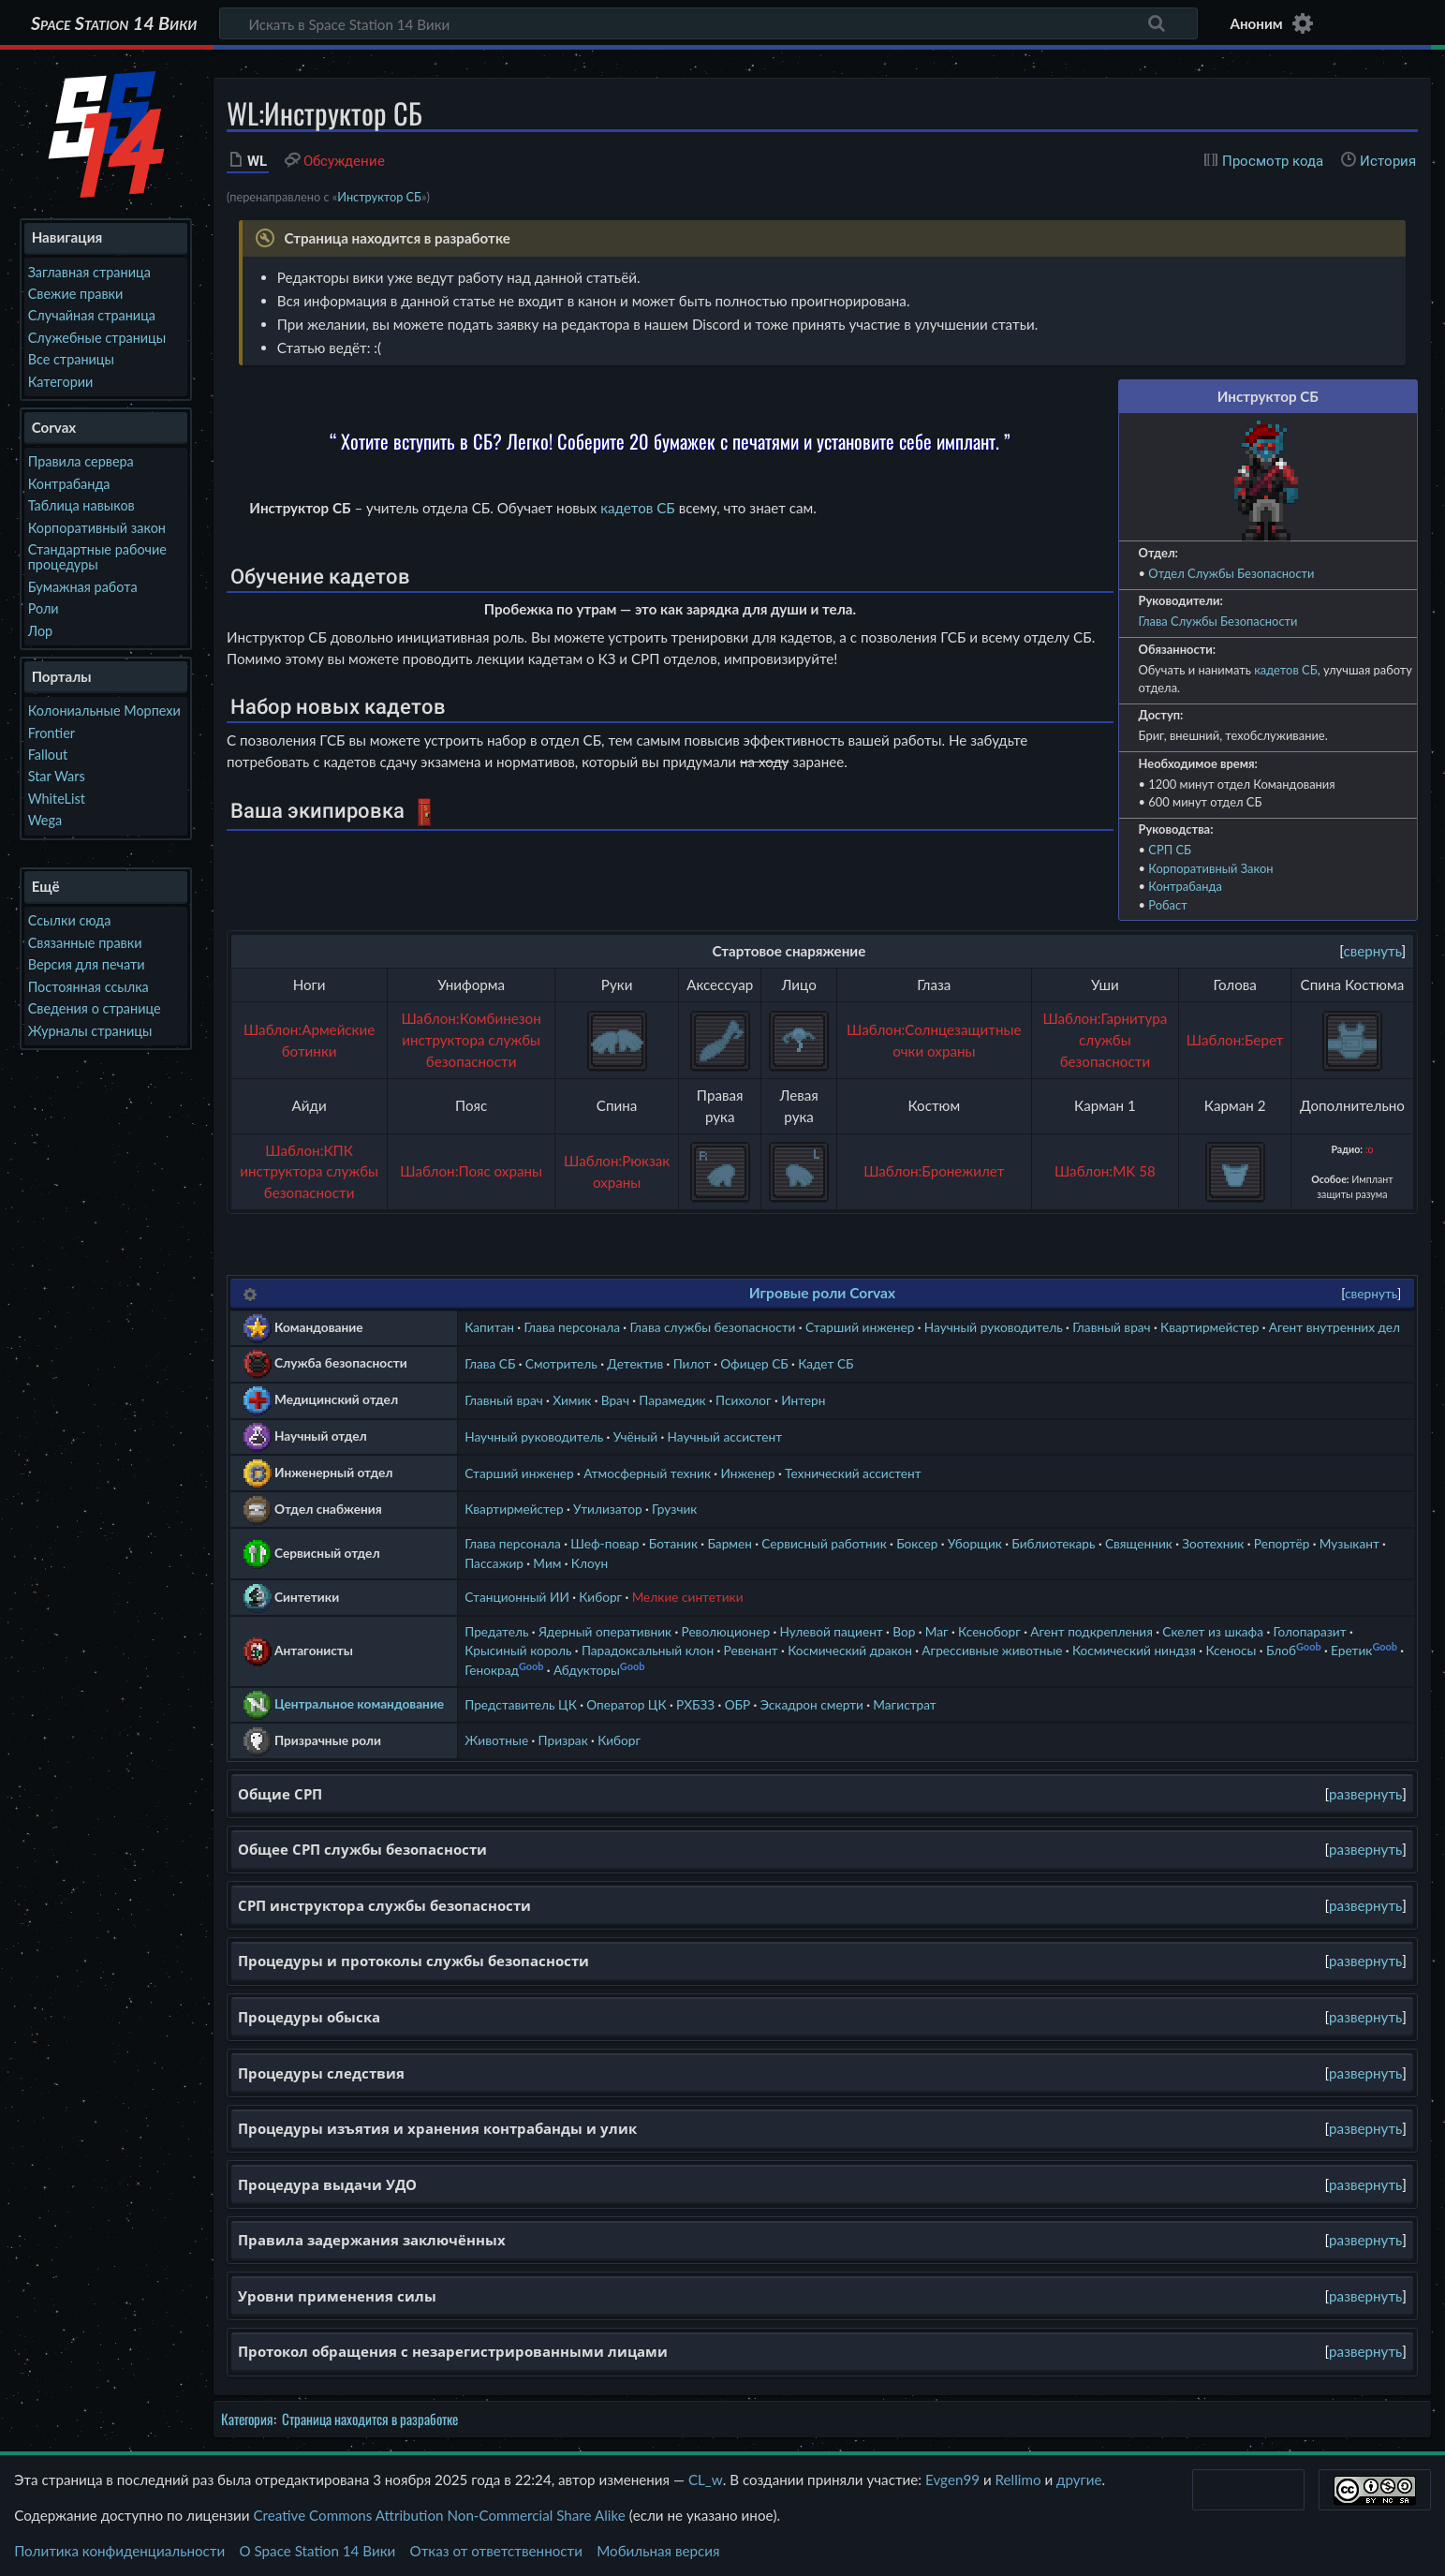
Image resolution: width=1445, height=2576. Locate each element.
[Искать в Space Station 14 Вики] (708, 23)
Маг (937, 1631)
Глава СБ (489, 1363)
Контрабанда (1185, 886)
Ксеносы (1230, 1650)
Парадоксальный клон (648, 1650)
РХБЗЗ (695, 1704)
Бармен (729, 1543)
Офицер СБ (754, 1363)
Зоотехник (1213, 1543)
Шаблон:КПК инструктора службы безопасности (309, 1172)
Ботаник (673, 1543)
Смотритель (561, 1363)
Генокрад (491, 1670)
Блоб (1281, 1650)
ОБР (738, 1704)
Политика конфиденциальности (119, 2550)
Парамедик (672, 1400)
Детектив (635, 1363)
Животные (496, 1740)
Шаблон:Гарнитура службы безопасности (1104, 1040)
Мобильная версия (658, 2550)
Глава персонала (571, 1327)
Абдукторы (586, 1670)
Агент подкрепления (1091, 1631)
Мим (547, 1563)
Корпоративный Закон (1210, 868)
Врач (615, 1400)
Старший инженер (859, 1327)
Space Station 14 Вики (114, 23)
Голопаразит (1309, 1631)
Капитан (489, 1327)
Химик (572, 1400)
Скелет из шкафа (1212, 1631)
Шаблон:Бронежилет (933, 1170)
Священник (1138, 1543)
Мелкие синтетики (688, 1597)
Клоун (589, 1563)
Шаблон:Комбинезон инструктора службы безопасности (470, 1040)
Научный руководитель (993, 1327)
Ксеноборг (989, 1631)
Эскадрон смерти (811, 1704)
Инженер (747, 1473)
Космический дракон (850, 1650)
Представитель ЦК (520, 1704)
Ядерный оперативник (604, 1631)
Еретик (1351, 1650)
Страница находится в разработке (370, 2418)
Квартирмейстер (1209, 1327)
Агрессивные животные (992, 1650)
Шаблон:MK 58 (1105, 1170)
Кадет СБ (825, 1363)
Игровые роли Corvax (822, 1292)
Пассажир (493, 1563)
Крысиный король (517, 1650)
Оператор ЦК (626, 1704)
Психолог (743, 1400)
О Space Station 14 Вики (317, 2550)
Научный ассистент (725, 1436)
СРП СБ (1169, 849)
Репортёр (1282, 1543)
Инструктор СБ (379, 196)
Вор (903, 1631)
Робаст (1167, 904)
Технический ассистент (853, 1473)
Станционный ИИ (516, 1597)
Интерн (803, 1400)
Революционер (726, 1631)
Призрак (563, 1740)
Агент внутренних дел (1334, 1327)
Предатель (496, 1631)
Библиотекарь (1053, 1543)
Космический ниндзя (1134, 1650)
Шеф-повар (604, 1543)
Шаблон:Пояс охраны (471, 1170)
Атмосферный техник (647, 1473)
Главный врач (1111, 1327)
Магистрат (904, 1704)
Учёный (635, 1436)
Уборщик (975, 1543)
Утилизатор (607, 1509)
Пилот (692, 1363)
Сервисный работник (823, 1543)
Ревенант (751, 1650)
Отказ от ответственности (496, 2550)
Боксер (916, 1543)
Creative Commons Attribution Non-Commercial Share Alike (439, 2515)
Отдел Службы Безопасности (1231, 573)
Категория (247, 2418)
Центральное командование (359, 1702)
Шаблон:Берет (1235, 1039)
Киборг (600, 1597)
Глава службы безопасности (712, 1327)
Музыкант (1349, 1543)
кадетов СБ (1286, 669)
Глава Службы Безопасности (1218, 621)
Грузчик (674, 1509)
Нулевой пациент (831, 1631)
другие (1079, 2479)
